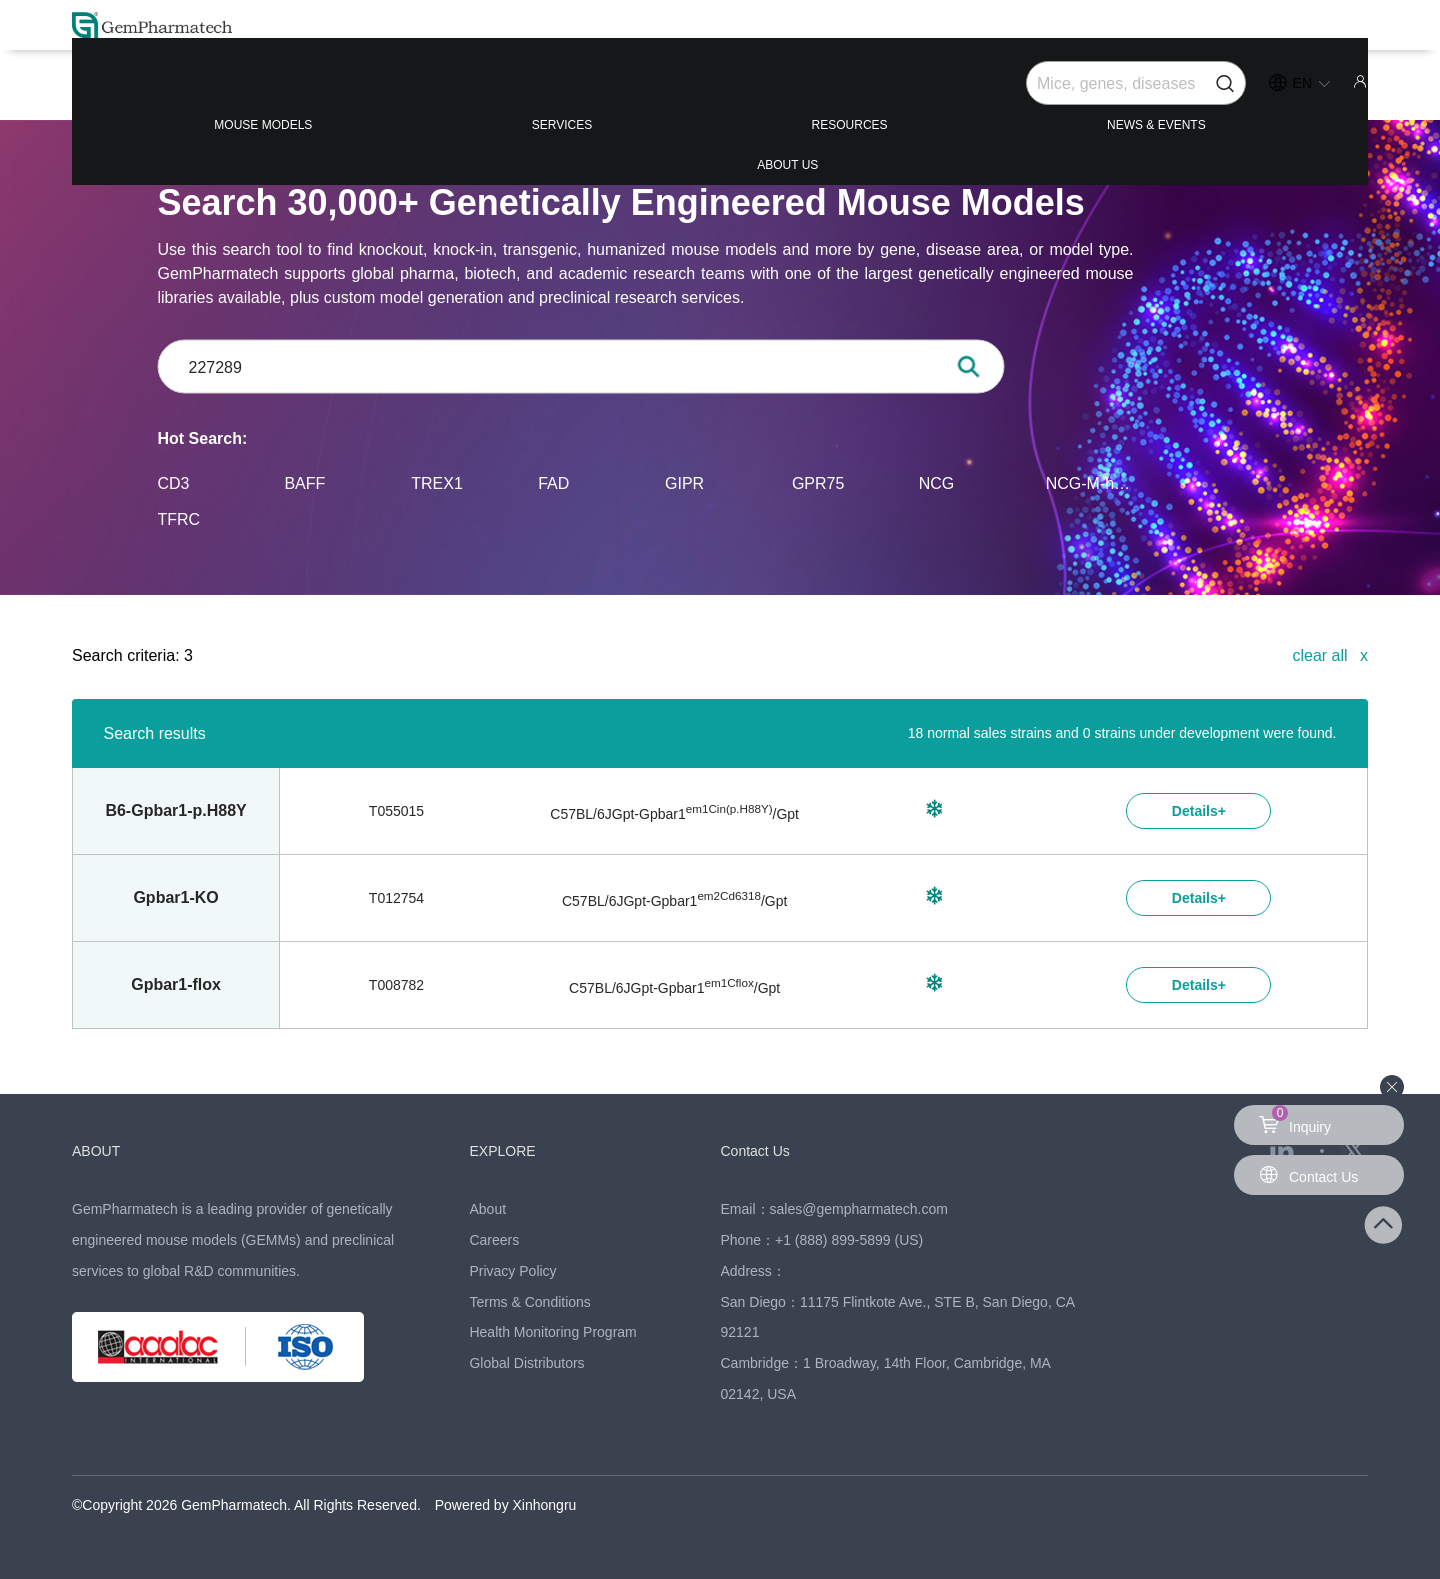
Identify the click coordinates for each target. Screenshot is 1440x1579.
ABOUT (103, 1150)
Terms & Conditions (529, 1302)
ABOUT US (1262, 91)
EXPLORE (511, 1150)
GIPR (684, 482)
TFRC (179, 518)
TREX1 (437, 482)
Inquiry (1298, 1120)
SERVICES (468, 91)
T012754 (396, 898)
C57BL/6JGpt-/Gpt (674, 814)
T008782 (396, 985)
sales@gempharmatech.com (859, 1209)
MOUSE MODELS (202, 91)
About (487, 1209)
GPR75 (818, 482)
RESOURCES (718, 91)
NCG (937, 482)
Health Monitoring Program (552, 1332)
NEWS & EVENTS (996, 91)
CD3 (174, 482)
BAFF (304, 482)
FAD (553, 482)
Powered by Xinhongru (506, 1505)
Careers (494, 1240)
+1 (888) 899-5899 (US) (849, 1240)
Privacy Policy (512, 1271)
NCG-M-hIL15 (1089, 482)
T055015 (396, 811)
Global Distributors (526, 1363)
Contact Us (765, 1150)
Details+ (1199, 811)
